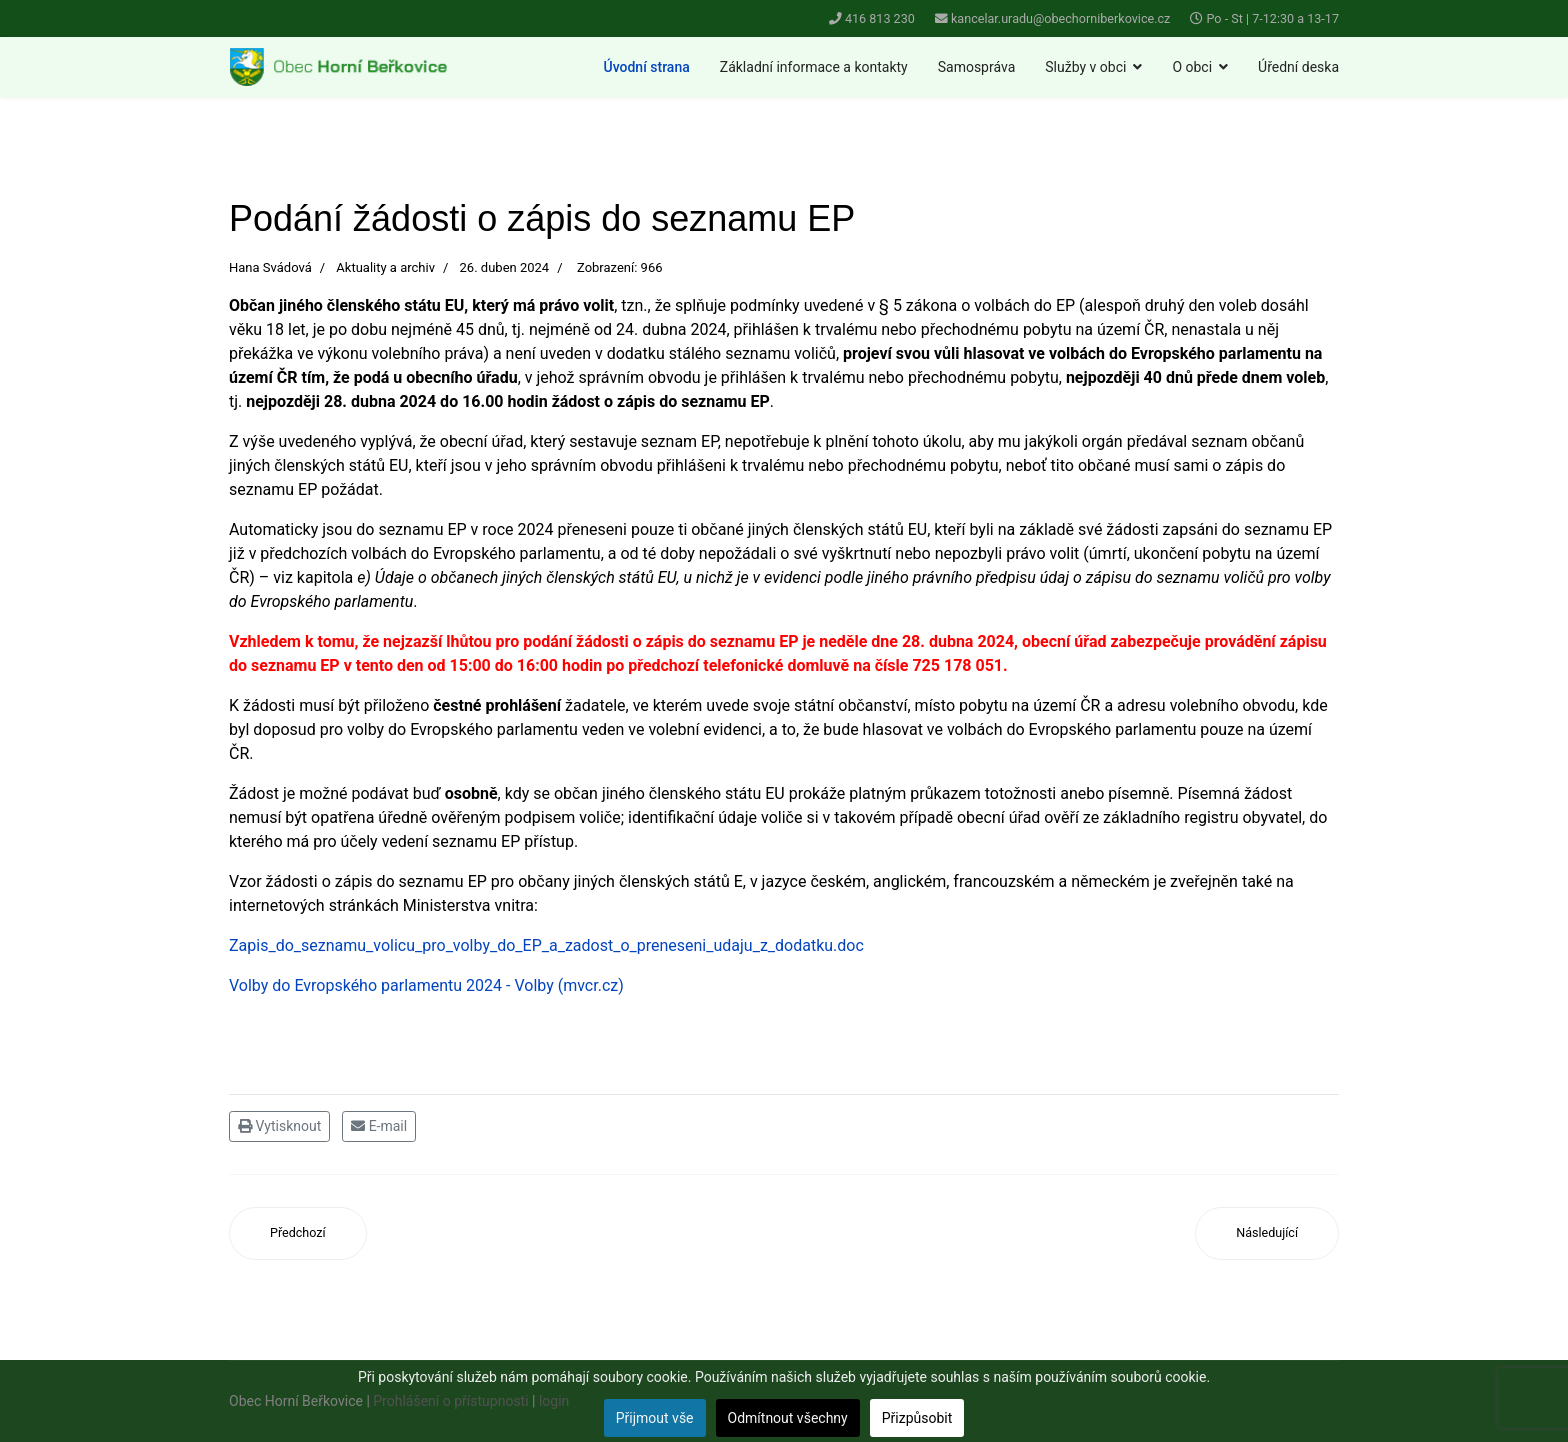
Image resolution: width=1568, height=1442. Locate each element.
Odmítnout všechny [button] (788, 1418)
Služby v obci (1085, 67)
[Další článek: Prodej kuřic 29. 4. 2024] (1267, 1233)
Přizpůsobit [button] (917, 1418)
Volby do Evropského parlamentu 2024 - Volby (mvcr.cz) (426, 985)
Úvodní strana (647, 67)
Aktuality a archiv (385, 267)
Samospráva (977, 67)
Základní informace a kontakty (814, 67)
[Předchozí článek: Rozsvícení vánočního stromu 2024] (298, 1233)
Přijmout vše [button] (655, 1418)
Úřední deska (1298, 67)
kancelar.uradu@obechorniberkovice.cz (1060, 18)
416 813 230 (880, 18)
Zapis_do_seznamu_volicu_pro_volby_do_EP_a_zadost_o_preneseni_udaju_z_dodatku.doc (546, 945)
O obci (1192, 67)
